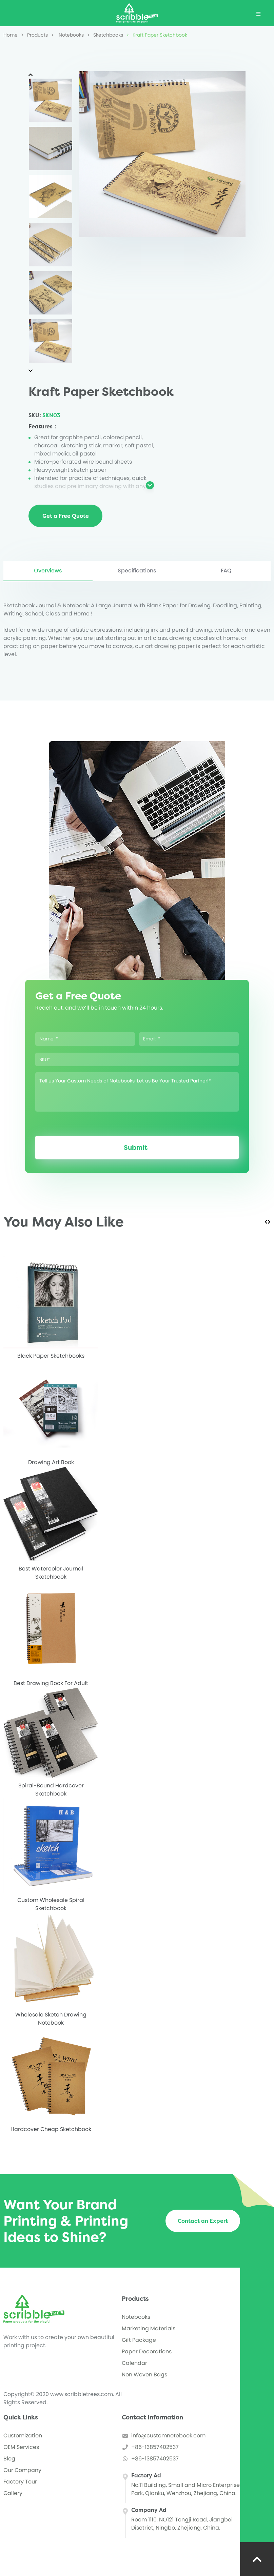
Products (34, 35)
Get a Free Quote (65, 516)
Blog (9, 2458)
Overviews (48, 570)
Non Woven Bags (144, 2374)
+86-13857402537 (155, 2447)
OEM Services (21, 2447)
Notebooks (67, 35)
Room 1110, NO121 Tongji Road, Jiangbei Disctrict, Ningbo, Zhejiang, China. (182, 2524)
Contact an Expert (203, 2221)
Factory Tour (20, 2482)
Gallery (12, 2493)
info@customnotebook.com (168, 2435)
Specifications (137, 570)
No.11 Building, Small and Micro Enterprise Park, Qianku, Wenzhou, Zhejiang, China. (185, 2489)
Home (10, 35)
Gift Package (139, 2340)
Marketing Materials (148, 2328)
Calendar (134, 2363)
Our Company (22, 2470)
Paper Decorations (147, 2351)
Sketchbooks (105, 35)
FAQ (226, 570)
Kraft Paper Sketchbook (156, 35)
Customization (22, 2435)
